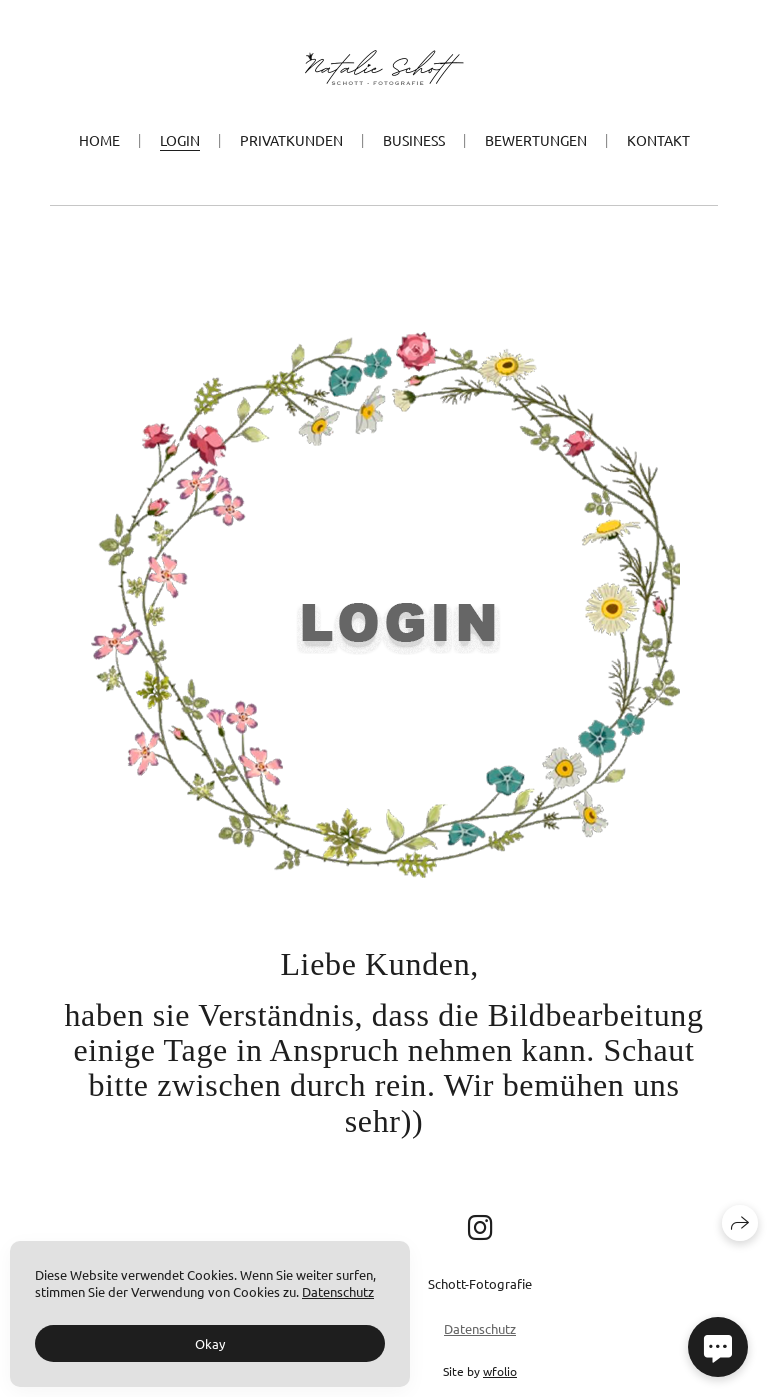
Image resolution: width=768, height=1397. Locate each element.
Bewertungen (536, 140)
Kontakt (658, 140)
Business (414, 140)
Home (99, 140)
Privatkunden (291, 140)
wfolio (500, 1371)
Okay (210, 1343)
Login (180, 140)
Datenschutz (480, 1328)
